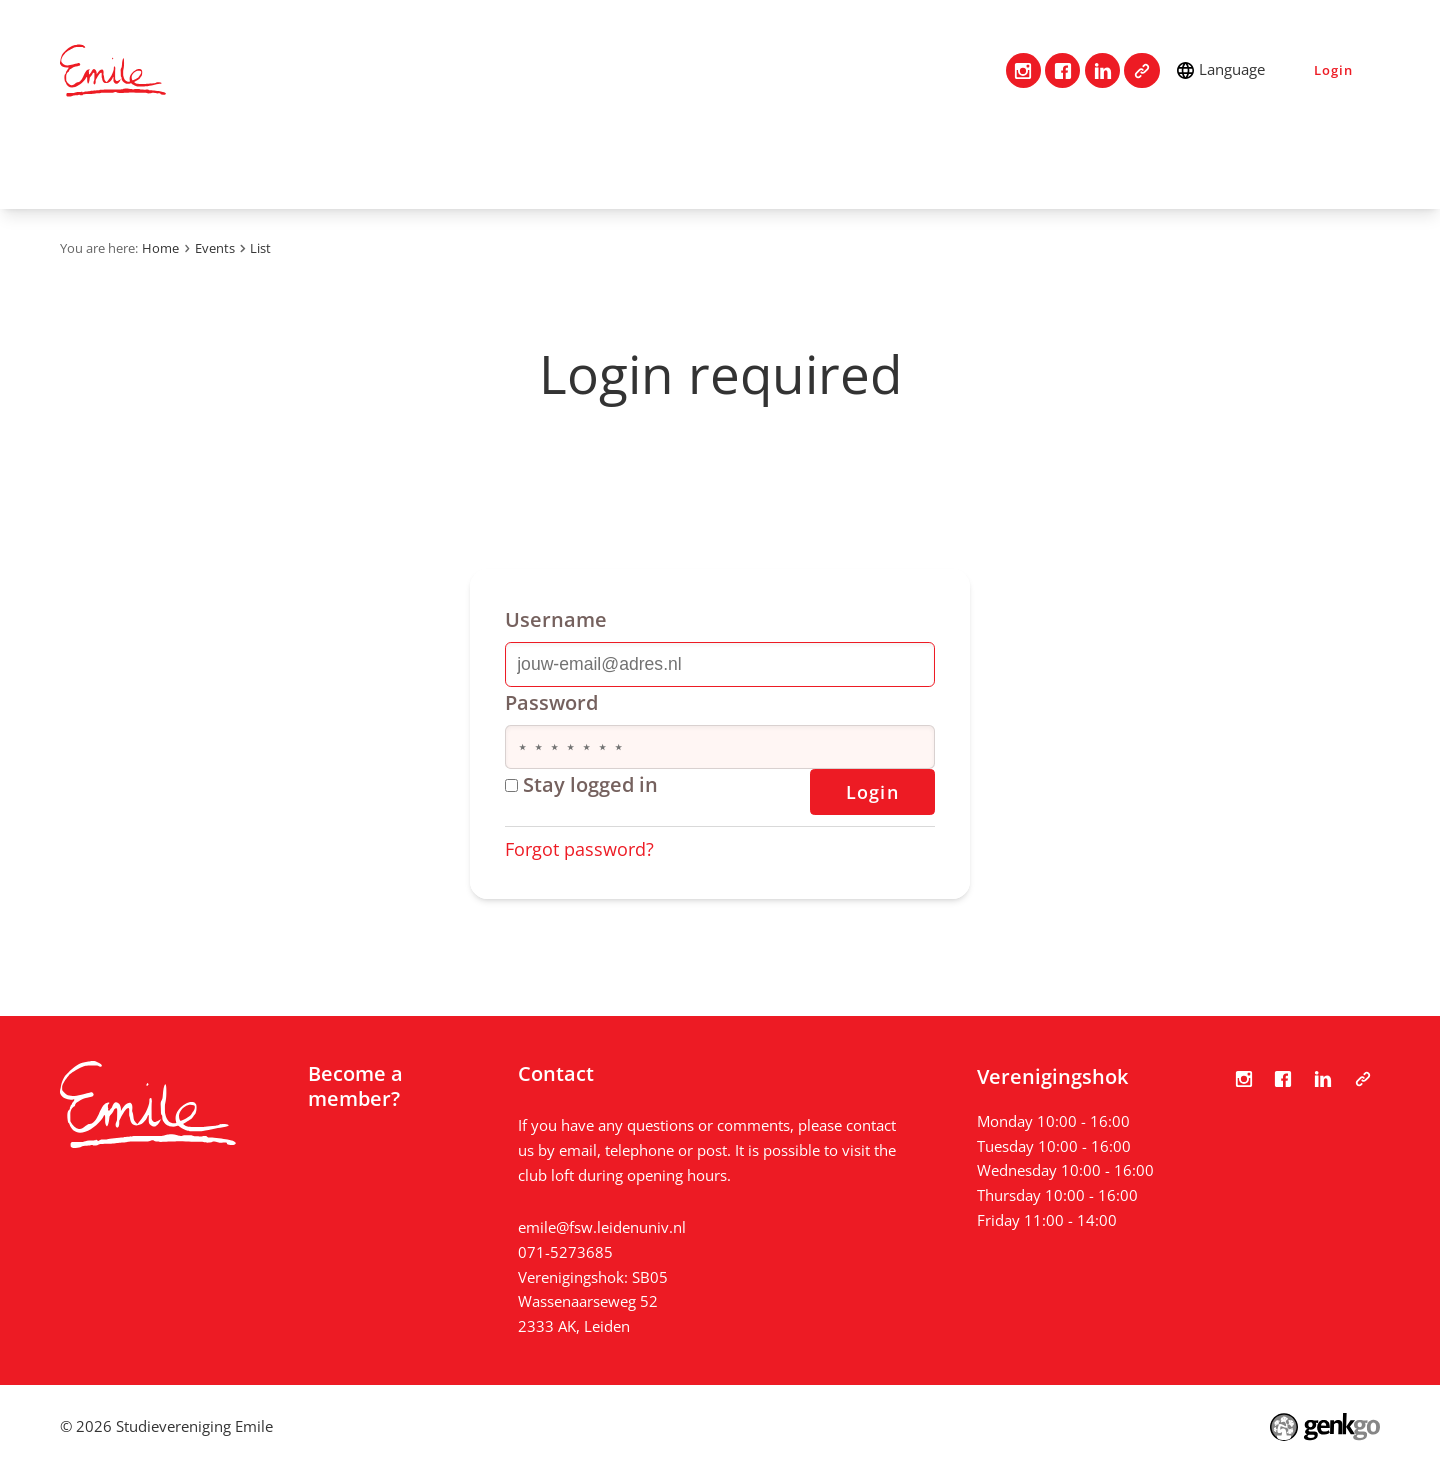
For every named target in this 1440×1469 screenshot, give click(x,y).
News (583, 166)
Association (282, 166)
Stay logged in (581, 784)
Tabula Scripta (1141, 70)
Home (85, 165)
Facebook (1062, 70)
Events (397, 166)
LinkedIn (1102, 70)
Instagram (1023, 70)
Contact (163, 166)
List (260, 248)
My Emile (683, 166)
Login (1333, 70)
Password (551, 702)
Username (556, 619)
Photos (492, 166)
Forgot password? (579, 849)
